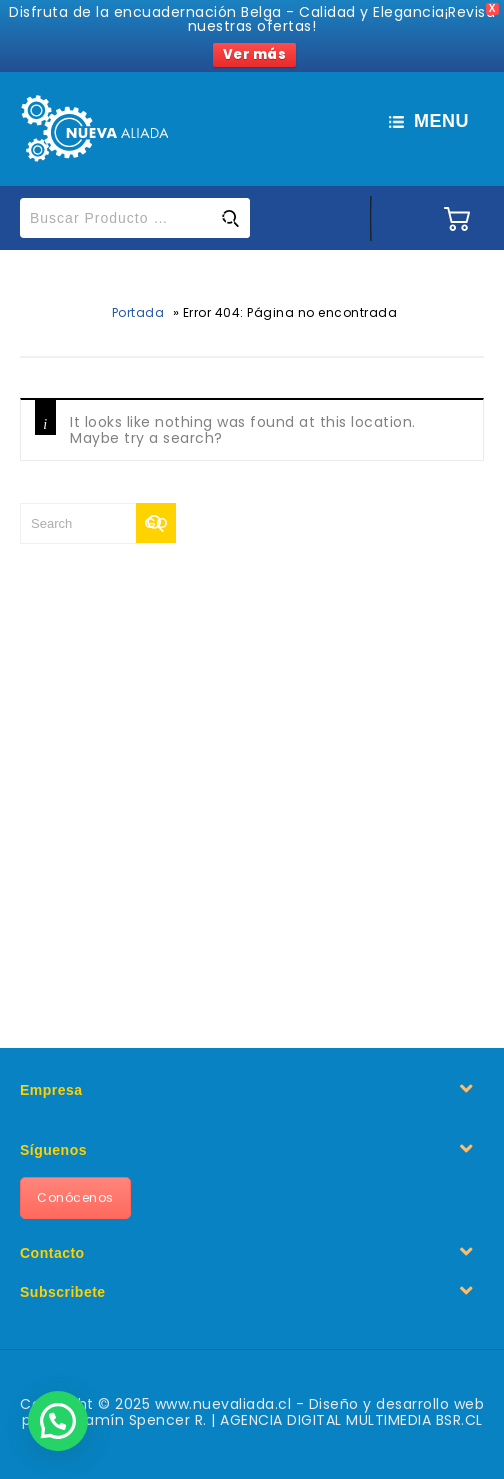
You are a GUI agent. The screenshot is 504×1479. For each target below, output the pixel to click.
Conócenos (75, 1197)
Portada (138, 312)
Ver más (255, 54)
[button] (58, 1421)
